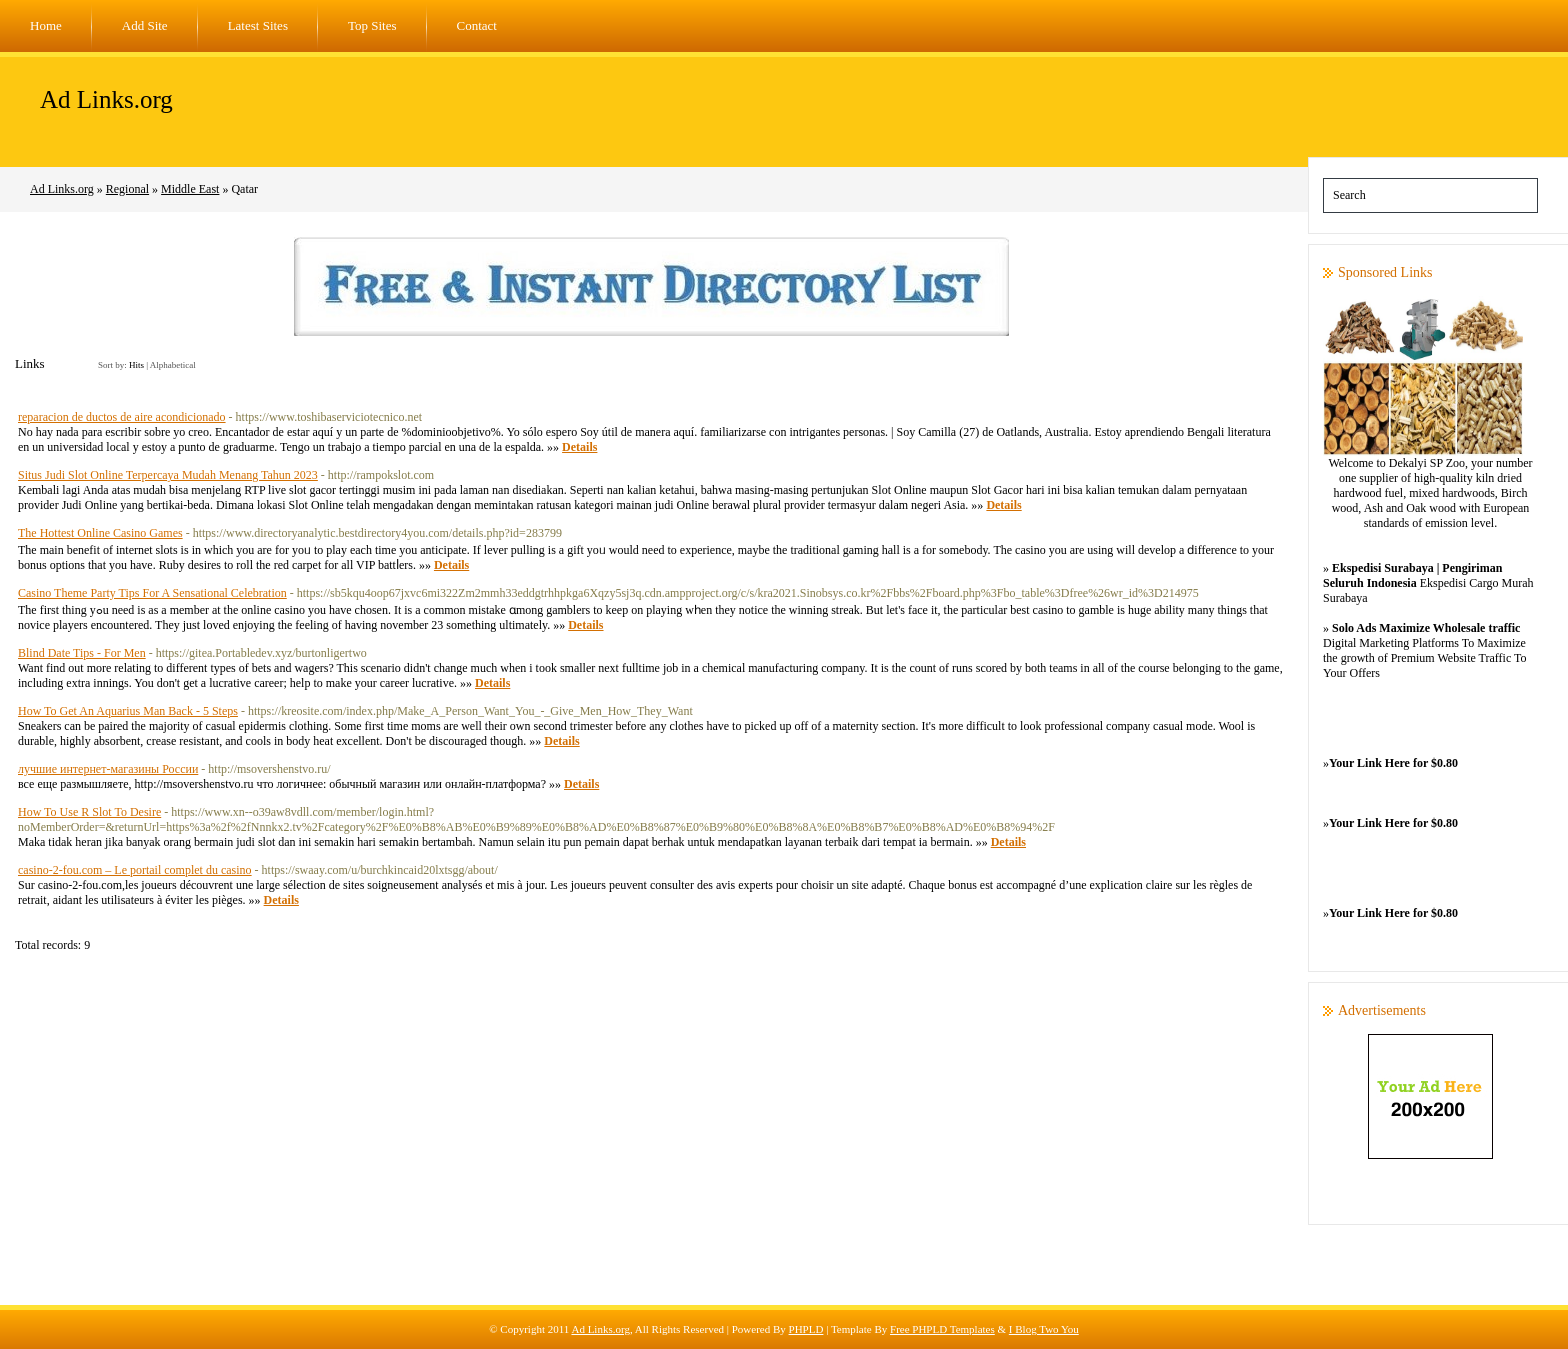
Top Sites (372, 25)
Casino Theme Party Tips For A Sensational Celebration (152, 593)
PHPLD (806, 1329)
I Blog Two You (1044, 1329)
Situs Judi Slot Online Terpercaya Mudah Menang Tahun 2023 (168, 475)
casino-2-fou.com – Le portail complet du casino (135, 870)
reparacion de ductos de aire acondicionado (122, 417)
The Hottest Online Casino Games (100, 533)
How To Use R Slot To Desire (89, 812)
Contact (477, 25)
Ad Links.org (106, 99)
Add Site (145, 25)
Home (46, 25)
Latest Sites (258, 25)
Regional (127, 189)
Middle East (190, 189)
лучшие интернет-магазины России (108, 769)
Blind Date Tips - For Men (82, 653)
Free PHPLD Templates (942, 1329)
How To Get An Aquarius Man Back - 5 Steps (128, 711)
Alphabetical (173, 365)
